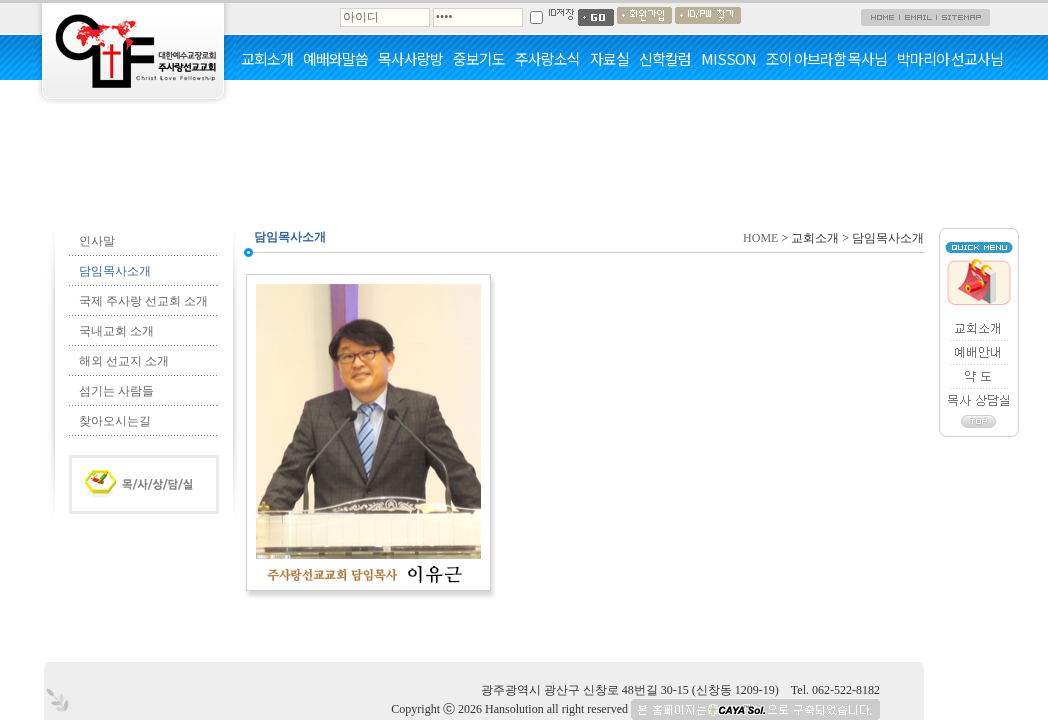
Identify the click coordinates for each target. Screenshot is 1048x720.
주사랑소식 (547, 59)
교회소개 (267, 59)
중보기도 (479, 59)
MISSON (728, 59)
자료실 (609, 59)
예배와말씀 (335, 59)
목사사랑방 (410, 59)
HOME (760, 238)
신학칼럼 (665, 59)
